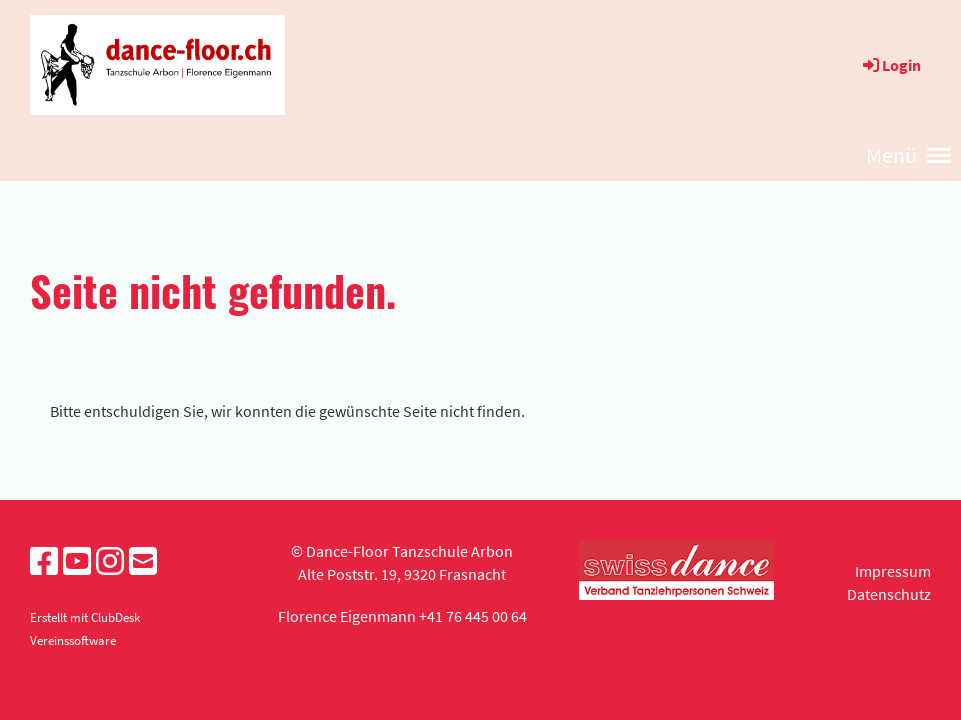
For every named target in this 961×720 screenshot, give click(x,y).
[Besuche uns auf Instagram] (110, 562)
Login (890, 65)
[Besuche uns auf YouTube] (77, 562)
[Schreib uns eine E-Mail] (143, 562)
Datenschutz (889, 594)
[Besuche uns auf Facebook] (44, 562)
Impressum (893, 571)
